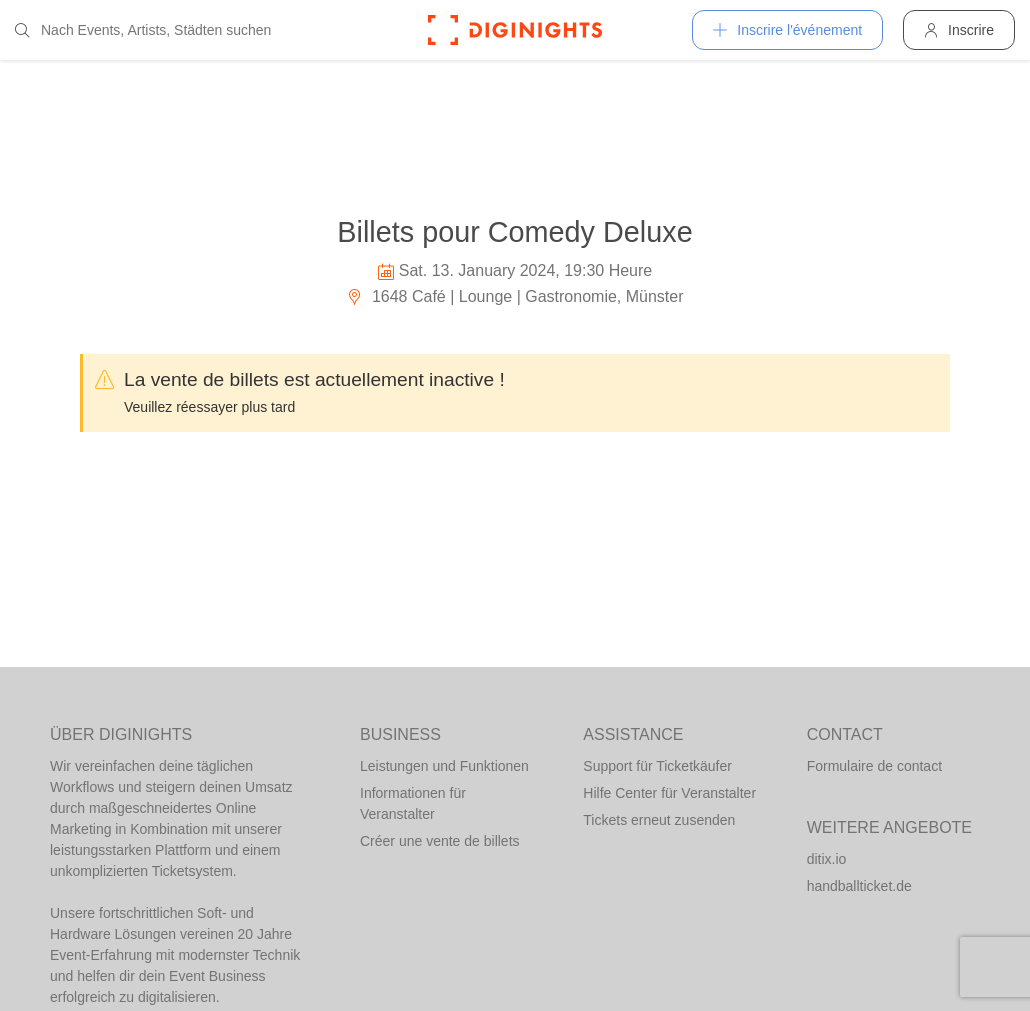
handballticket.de (859, 886)
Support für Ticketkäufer (657, 766)
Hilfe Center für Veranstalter (669, 793)
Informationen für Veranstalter (413, 803)
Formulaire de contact (874, 766)
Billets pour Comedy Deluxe (514, 232)
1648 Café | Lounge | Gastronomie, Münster (514, 296)
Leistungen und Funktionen (444, 766)
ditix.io (827, 859)
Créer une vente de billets (440, 841)
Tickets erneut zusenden (659, 820)
